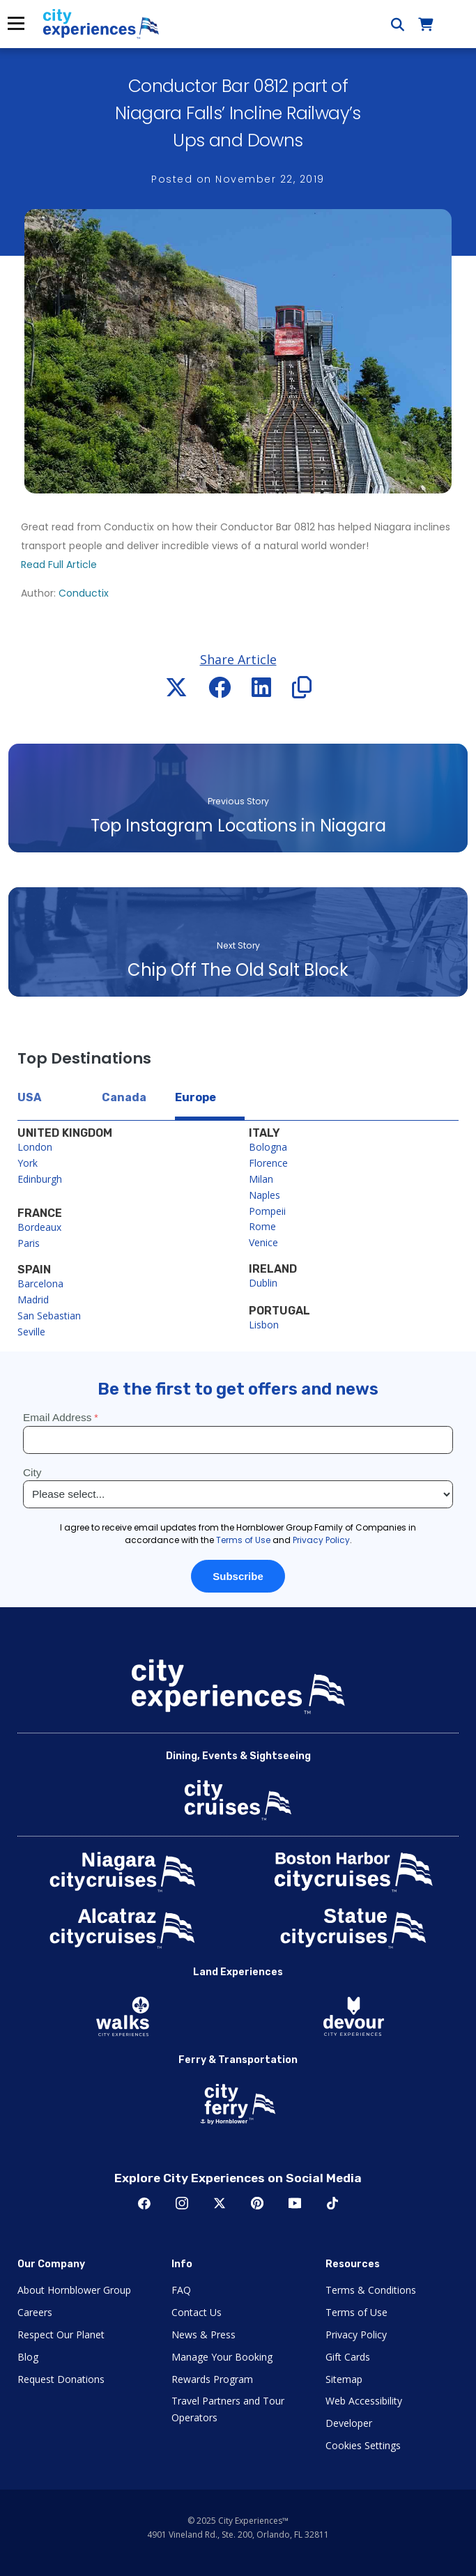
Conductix (84, 593)
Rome (262, 1226)
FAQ (181, 2290)
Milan (261, 1179)
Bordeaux (39, 1227)
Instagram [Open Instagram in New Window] (182, 2203)
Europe (195, 1097)
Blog (27, 2356)
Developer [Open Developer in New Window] (348, 2423)
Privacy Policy (356, 2334)
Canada (124, 1097)
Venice (263, 1242)
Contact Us (196, 2312)
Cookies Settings (363, 2445)
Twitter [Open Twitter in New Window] (219, 2203)
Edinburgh (39, 1179)
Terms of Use (356, 2312)
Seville (31, 1331)
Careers (34, 2312)
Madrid (33, 1299)
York (27, 1163)
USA (29, 1097)
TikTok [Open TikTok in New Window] (332, 2203)
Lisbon (264, 1324)
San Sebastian (49, 1315)
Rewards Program (212, 2379)
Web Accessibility (363, 2400)
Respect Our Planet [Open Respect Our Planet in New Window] (61, 2334)
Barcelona (40, 1283)
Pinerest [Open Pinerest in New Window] (257, 2203)
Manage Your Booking (221, 2356)
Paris (28, 1243)
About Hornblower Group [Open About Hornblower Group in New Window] (74, 2290)
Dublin (263, 1282)
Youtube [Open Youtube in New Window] (295, 2203)
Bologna (268, 1146)
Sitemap (343, 2379)
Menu (14, 23)
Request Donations (61, 2379)
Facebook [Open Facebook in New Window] (144, 2203)
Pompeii (267, 1211)
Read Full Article (59, 565)
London (34, 1146)
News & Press (203, 2334)
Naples (264, 1195)
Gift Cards (347, 2356)
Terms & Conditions (370, 2290)
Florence (268, 1163)
